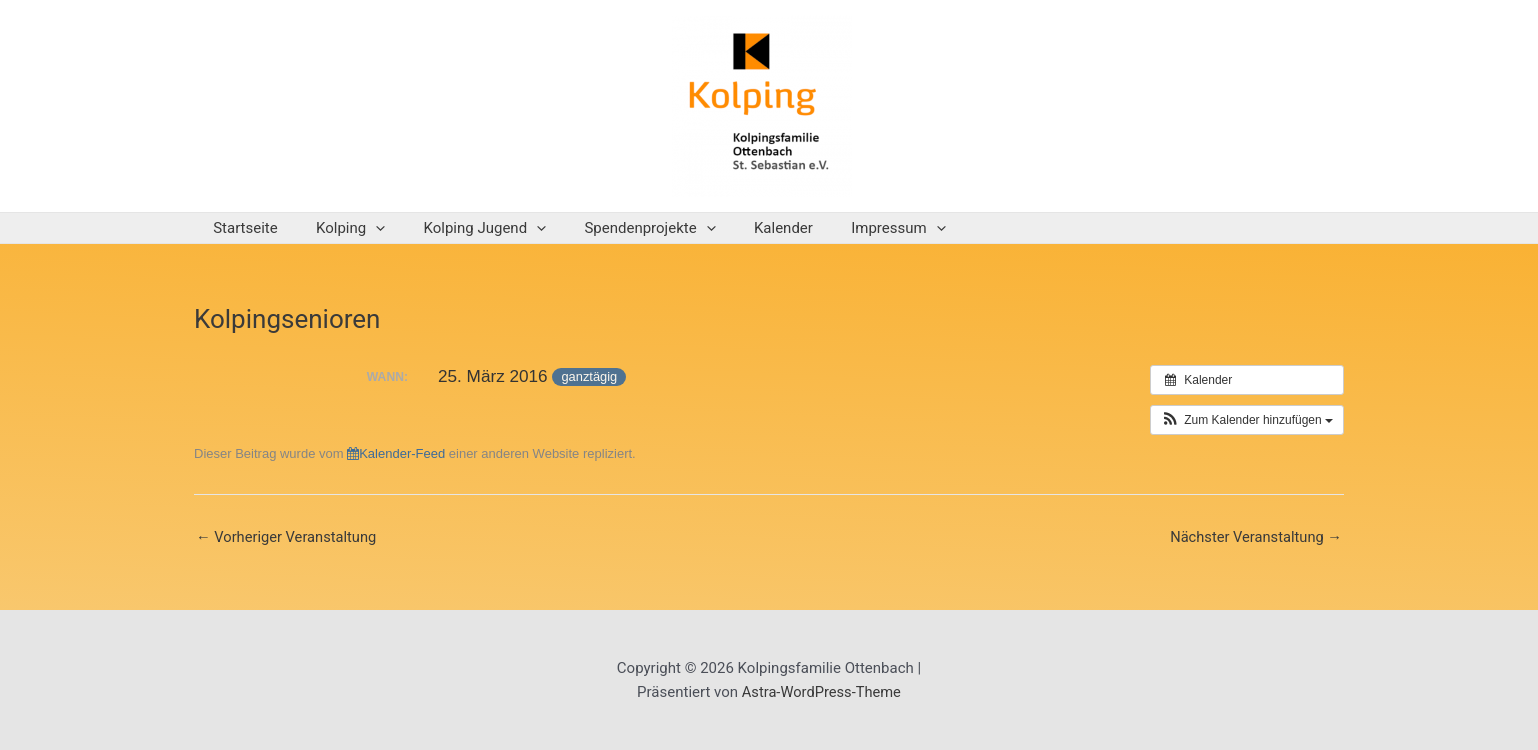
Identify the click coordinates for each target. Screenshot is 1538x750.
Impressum (852, 228)
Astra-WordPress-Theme (821, 692)
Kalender (746, 228)
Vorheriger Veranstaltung (288, 537)
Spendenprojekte (620, 228)
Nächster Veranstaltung (1254, 537)
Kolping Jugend (464, 228)
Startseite (241, 228)
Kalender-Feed (396, 453)
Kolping (338, 228)
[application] (363, 228)
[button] (1247, 420)
